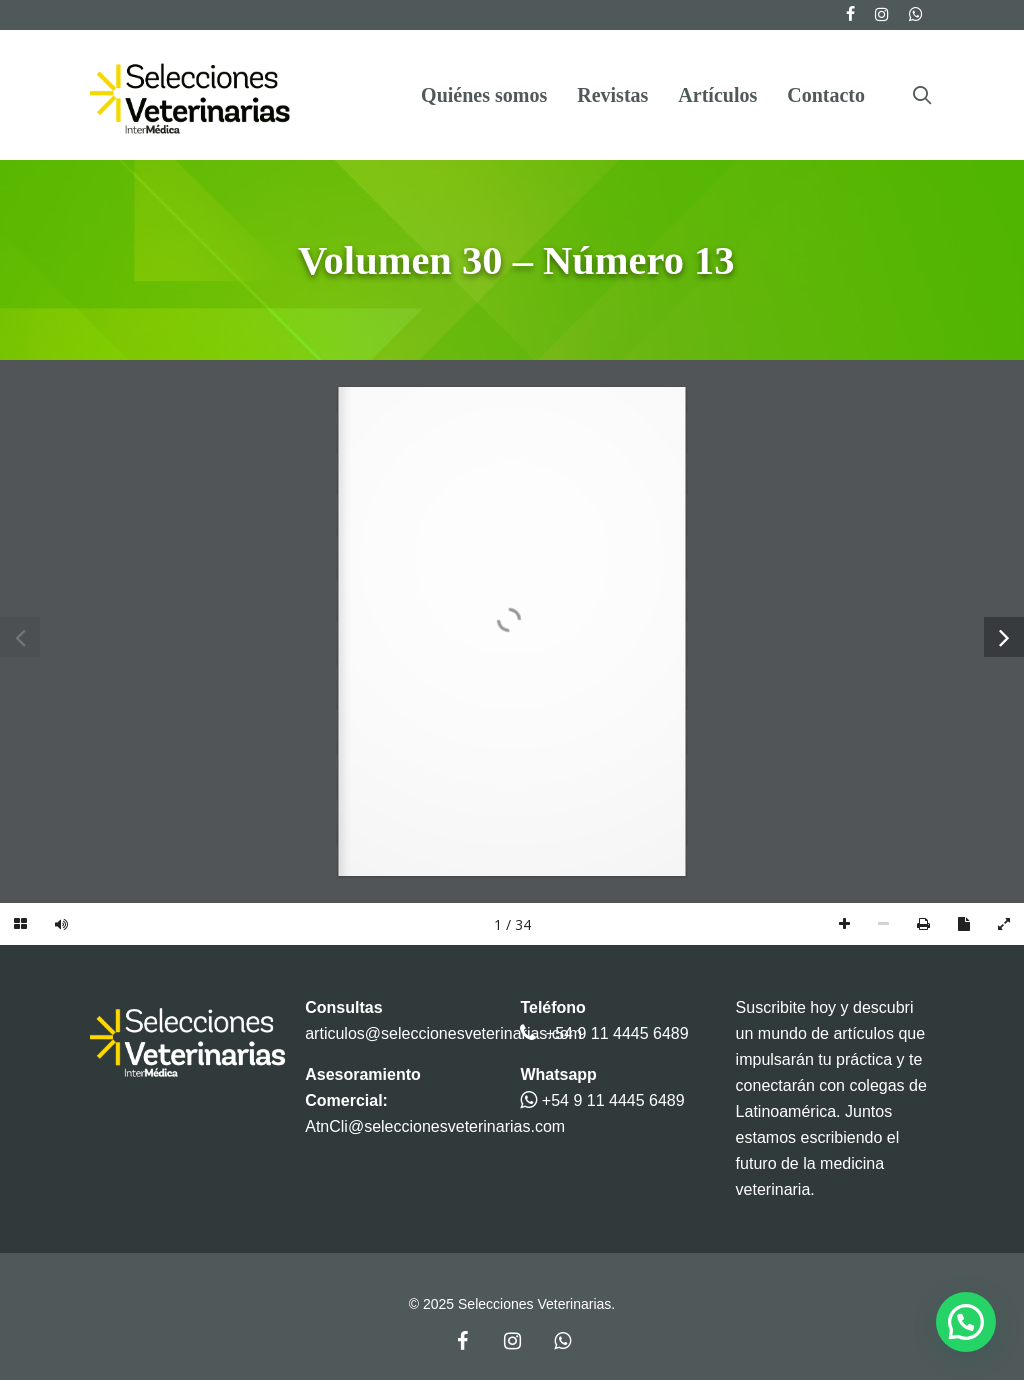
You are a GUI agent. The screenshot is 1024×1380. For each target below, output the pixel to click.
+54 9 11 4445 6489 (617, 1033)
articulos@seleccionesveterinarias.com (443, 1033)
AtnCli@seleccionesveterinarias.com (435, 1126)
